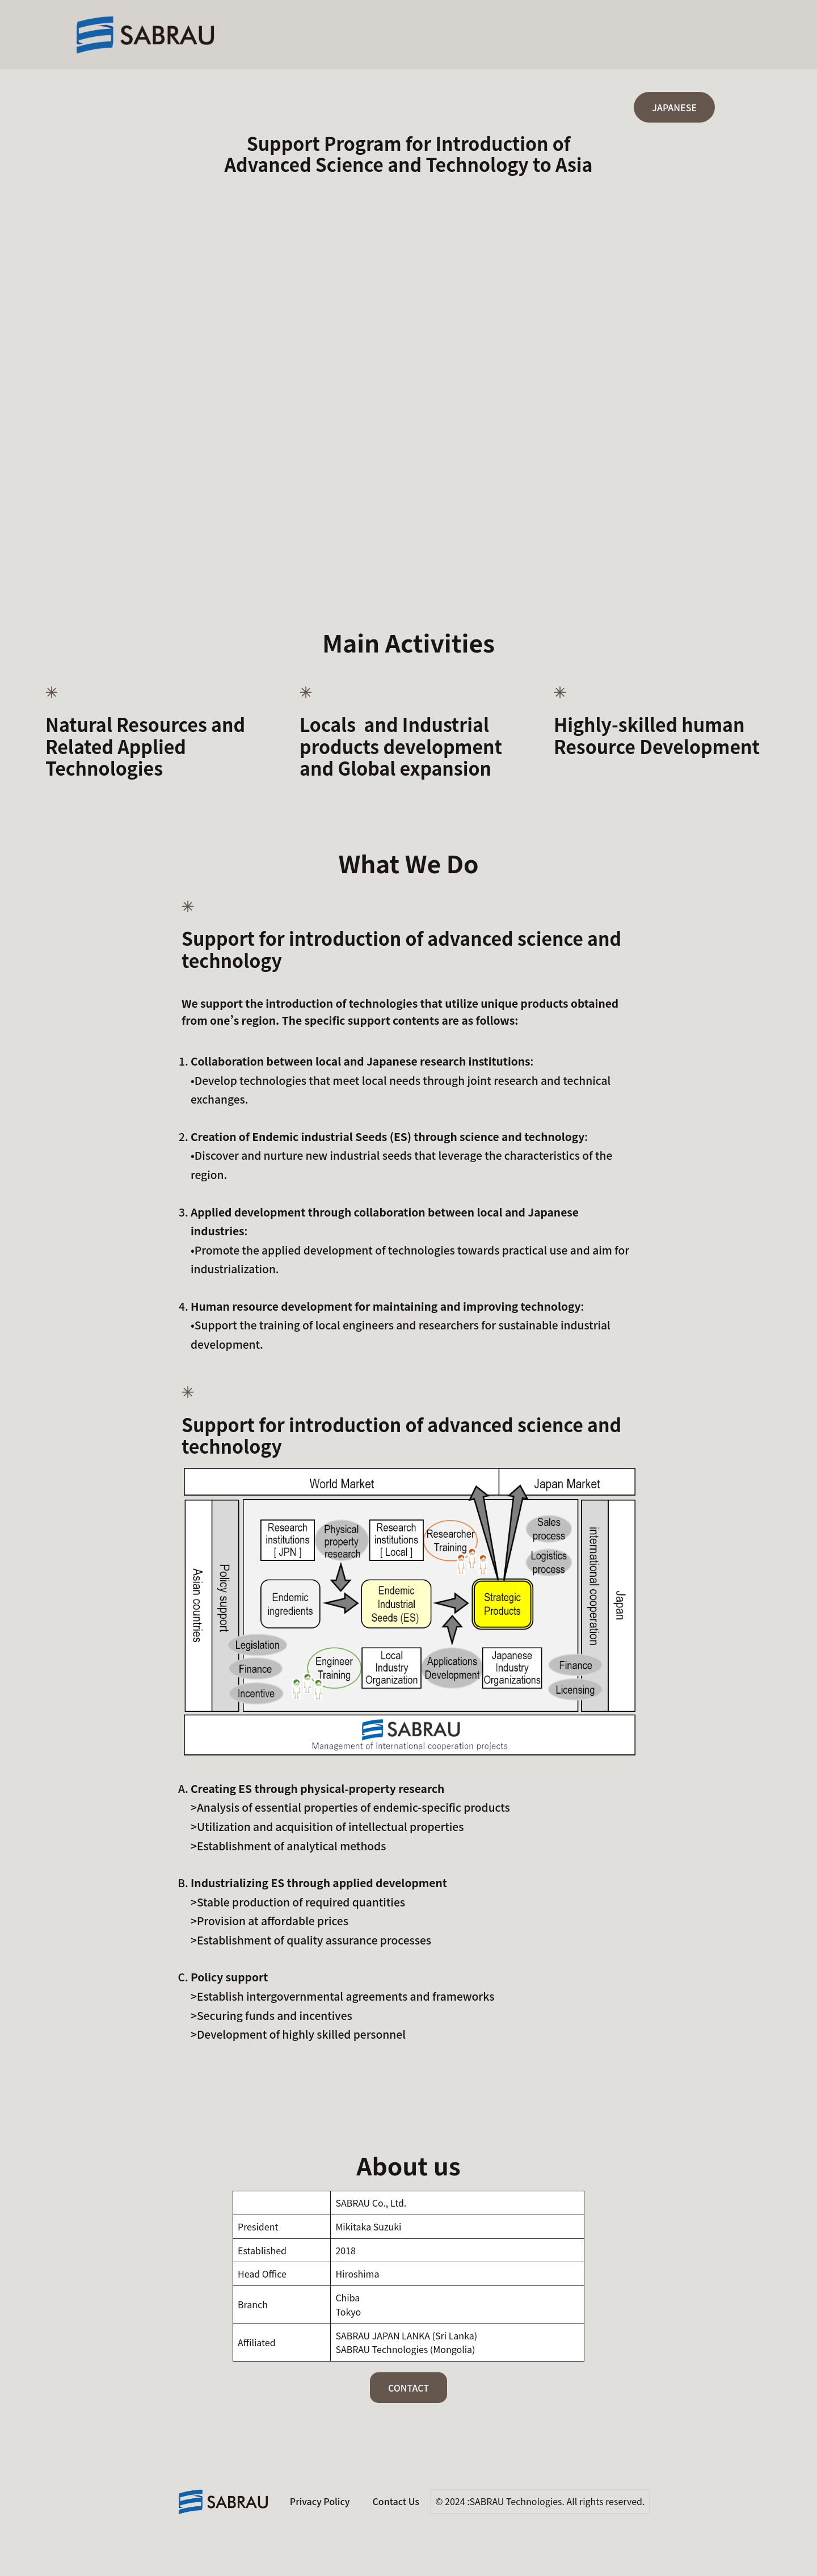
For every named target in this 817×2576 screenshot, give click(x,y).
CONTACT (408, 2387)
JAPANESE (674, 107)
